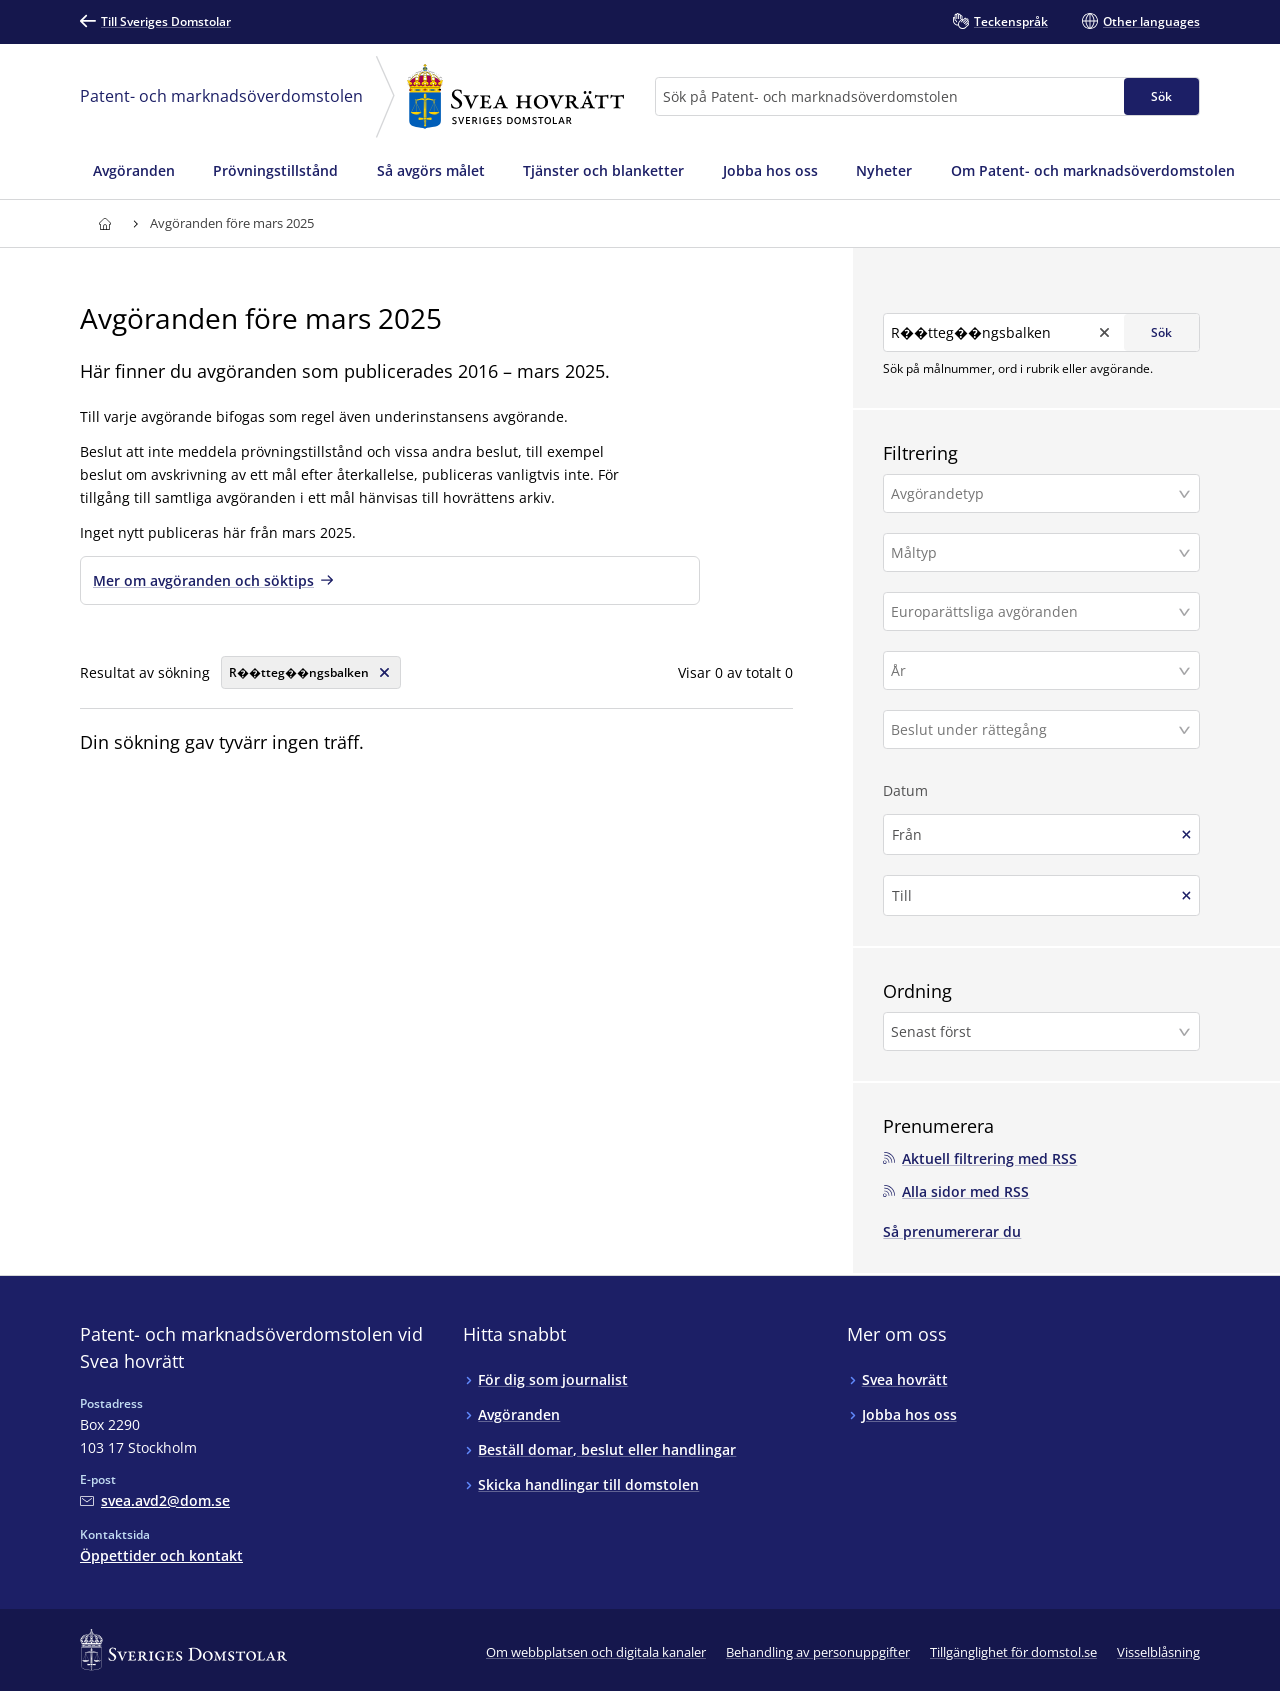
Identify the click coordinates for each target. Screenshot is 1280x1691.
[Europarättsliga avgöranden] (1034, 606)
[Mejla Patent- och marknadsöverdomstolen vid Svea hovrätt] (155, 1494)
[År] (1034, 665)
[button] (1041, 488)
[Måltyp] (1034, 547)
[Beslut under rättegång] (1034, 724)
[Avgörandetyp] (1034, 488)
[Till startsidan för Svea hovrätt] (104, 223)
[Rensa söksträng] (311, 672)
